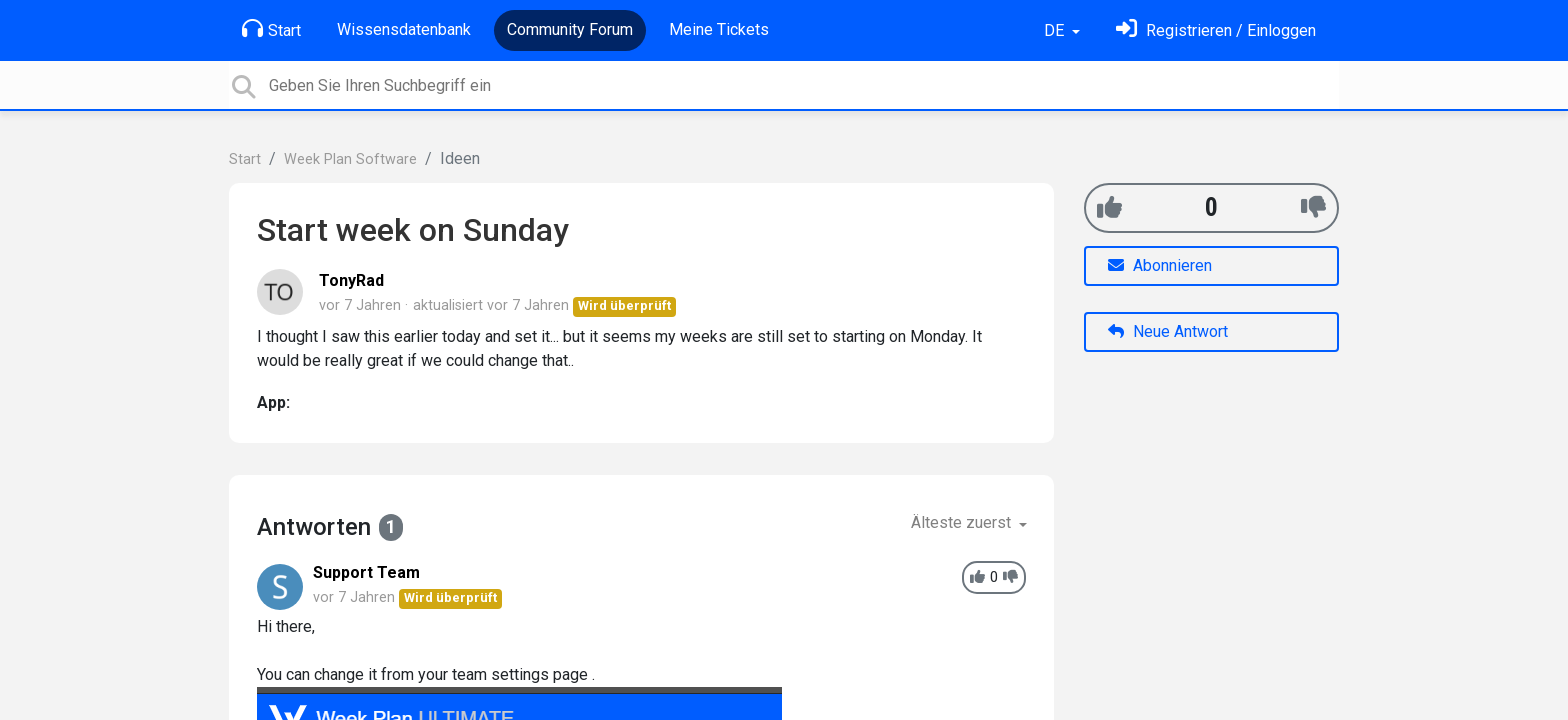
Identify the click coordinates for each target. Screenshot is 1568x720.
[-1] (1313, 207)
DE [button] (1056, 30)
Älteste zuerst (963, 522)
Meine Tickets (719, 29)
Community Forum (570, 29)
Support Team (366, 572)
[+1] (1109, 207)
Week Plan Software (350, 159)
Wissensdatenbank (404, 29)
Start (271, 29)
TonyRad (351, 280)
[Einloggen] (1216, 30)
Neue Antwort (1168, 331)
